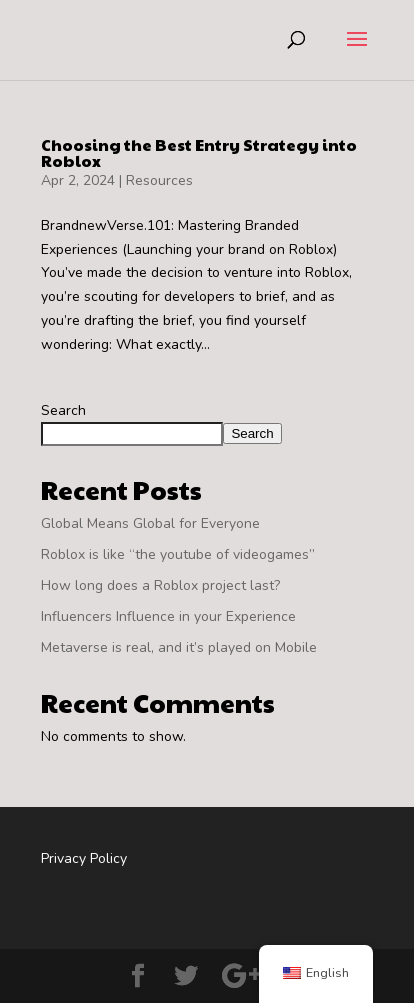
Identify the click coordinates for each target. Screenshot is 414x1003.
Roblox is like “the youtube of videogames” (178, 554)
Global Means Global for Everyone (150, 523)
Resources (159, 180)
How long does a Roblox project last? (160, 585)
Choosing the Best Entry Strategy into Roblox (199, 152)
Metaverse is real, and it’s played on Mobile (179, 647)
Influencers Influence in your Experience (168, 616)
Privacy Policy (84, 858)
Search (63, 410)
